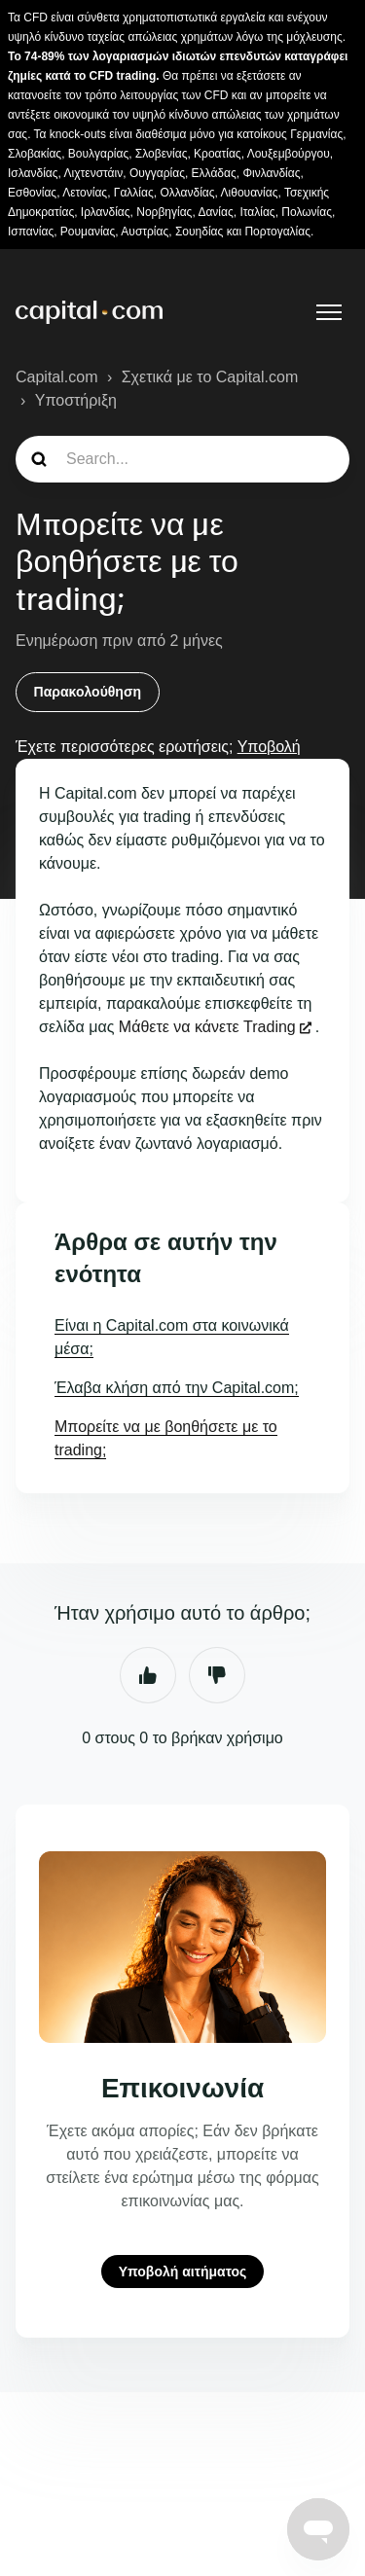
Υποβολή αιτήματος (183, 2271)
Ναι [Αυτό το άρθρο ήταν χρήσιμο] (148, 1675)
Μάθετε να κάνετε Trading (207, 1027)
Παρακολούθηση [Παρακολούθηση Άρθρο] (87, 691)
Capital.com (56, 377)
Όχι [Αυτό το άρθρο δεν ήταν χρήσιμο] (217, 1675)
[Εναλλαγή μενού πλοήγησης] (329, 312)
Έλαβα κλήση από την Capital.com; (177, 1387)
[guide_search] (182, 459)
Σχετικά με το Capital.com (210, 377)
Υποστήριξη (76, 400)
